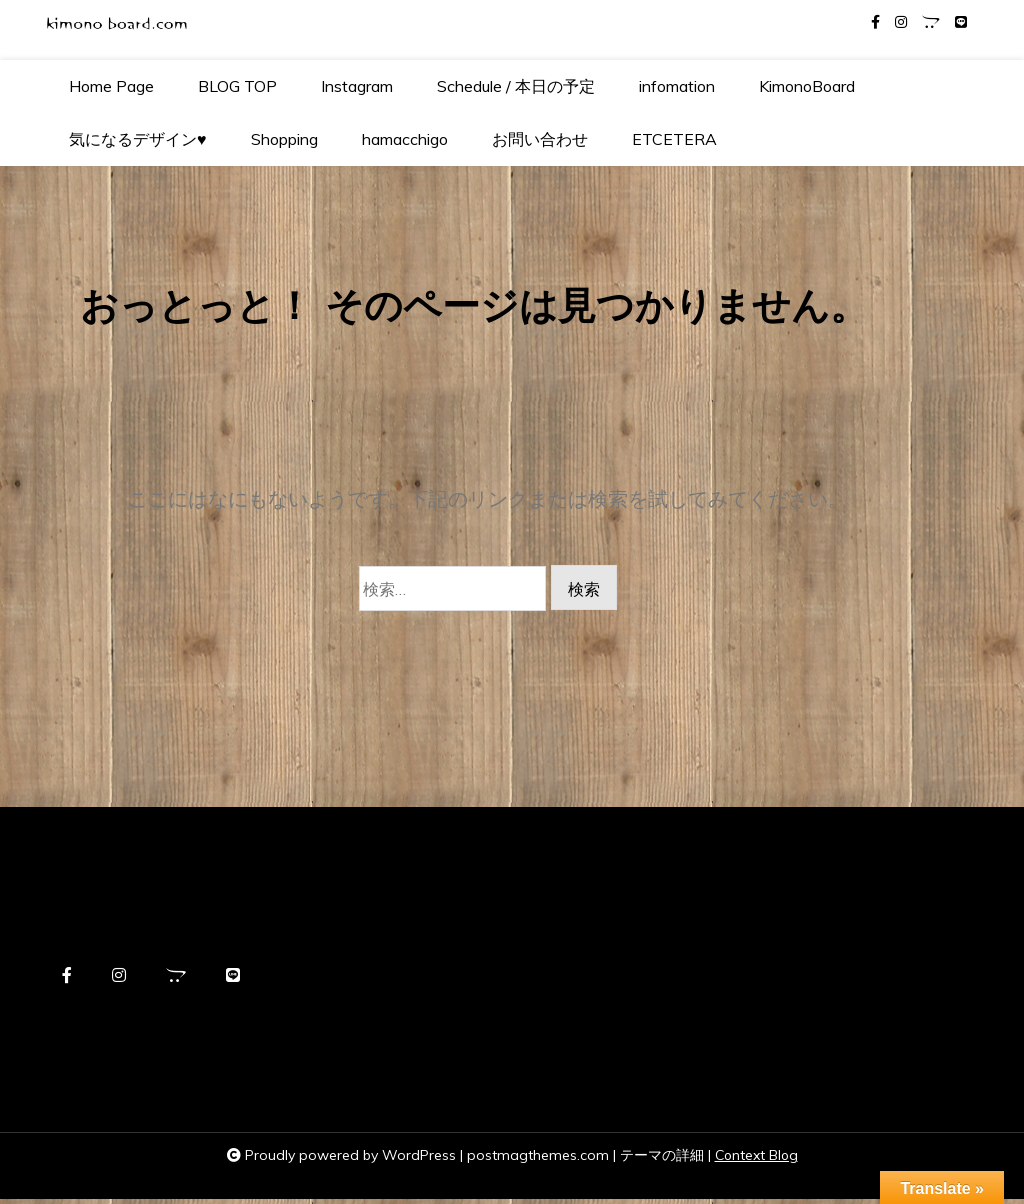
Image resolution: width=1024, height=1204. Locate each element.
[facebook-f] (875, 22)
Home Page (111, 86)
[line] (961, 22)
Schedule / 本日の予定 (516, 86)
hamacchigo (405, 139)
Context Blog (756, 1160)
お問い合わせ (540, 139)
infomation (677, 86)
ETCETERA (674, 139)
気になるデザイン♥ (138, 139)
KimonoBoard (807, 86)
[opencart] (931, 22)
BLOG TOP (237, 86)
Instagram (357, 86)
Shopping (284, 139)
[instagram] (901, 22)
